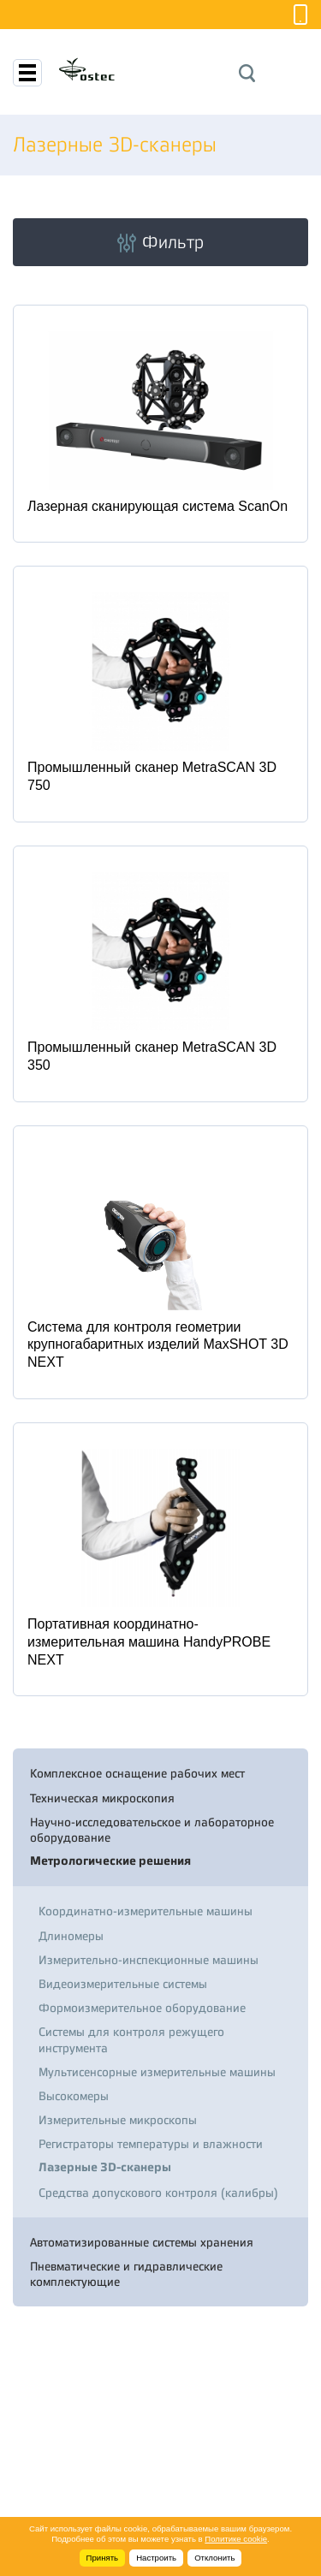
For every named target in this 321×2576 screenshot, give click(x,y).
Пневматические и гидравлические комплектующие (126, 2273)
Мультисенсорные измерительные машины (157, 2072)
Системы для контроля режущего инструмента (131, 2039)
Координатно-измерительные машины (146, 1911)
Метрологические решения (110, 1861)
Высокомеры (74, 2096)
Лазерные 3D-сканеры (105, 2167)
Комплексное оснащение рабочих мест (137, 1773)
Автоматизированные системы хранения (141, 2242)
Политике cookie (236, 2538)
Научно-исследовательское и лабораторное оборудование (152, 1829)
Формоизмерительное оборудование (142, 2008)
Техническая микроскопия (102, 1798)
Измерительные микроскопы (118, 2120)
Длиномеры (71, 1936)
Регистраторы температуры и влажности (151, 2144)
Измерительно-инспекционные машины (149, 1960)
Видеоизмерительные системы (123, 1984)
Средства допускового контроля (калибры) (158, 2192)
